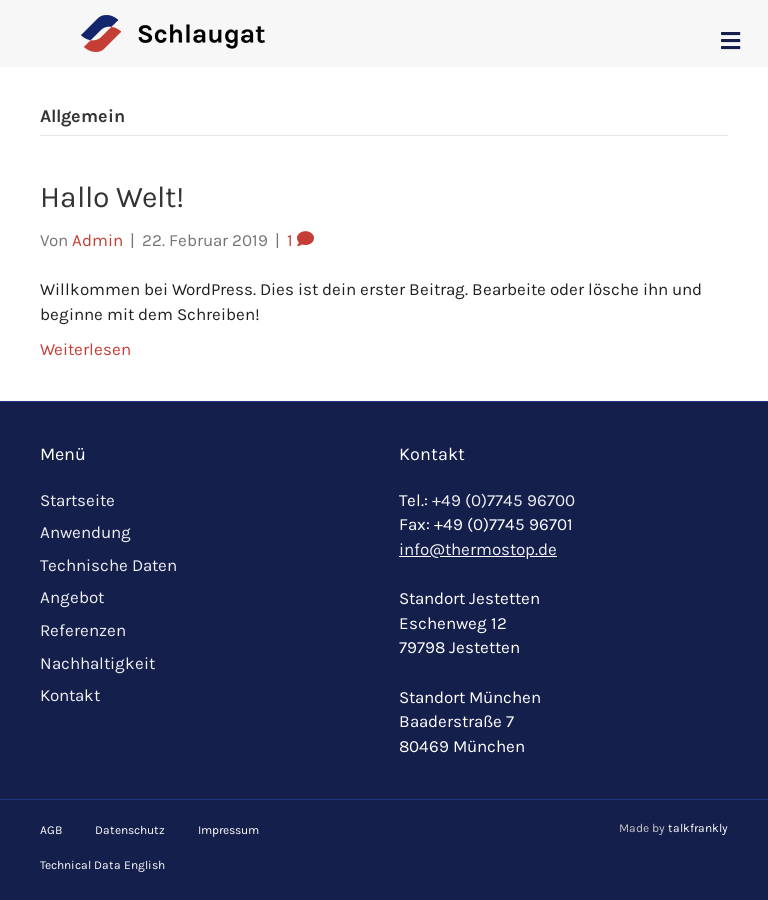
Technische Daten (108, 565)
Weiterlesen (85, 349)
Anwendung (85, 532)
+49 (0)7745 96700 (503, 500)
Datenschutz (130, 830)
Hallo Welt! (112, 197)
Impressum (228, 830)
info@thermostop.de (478, 549)
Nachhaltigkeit (97, 663)
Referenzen (83, 630)
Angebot (72, 597)
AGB (51, 830)
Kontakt (70, 695)
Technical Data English (102, 865)
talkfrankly (698, 828)
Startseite (77, 500)
